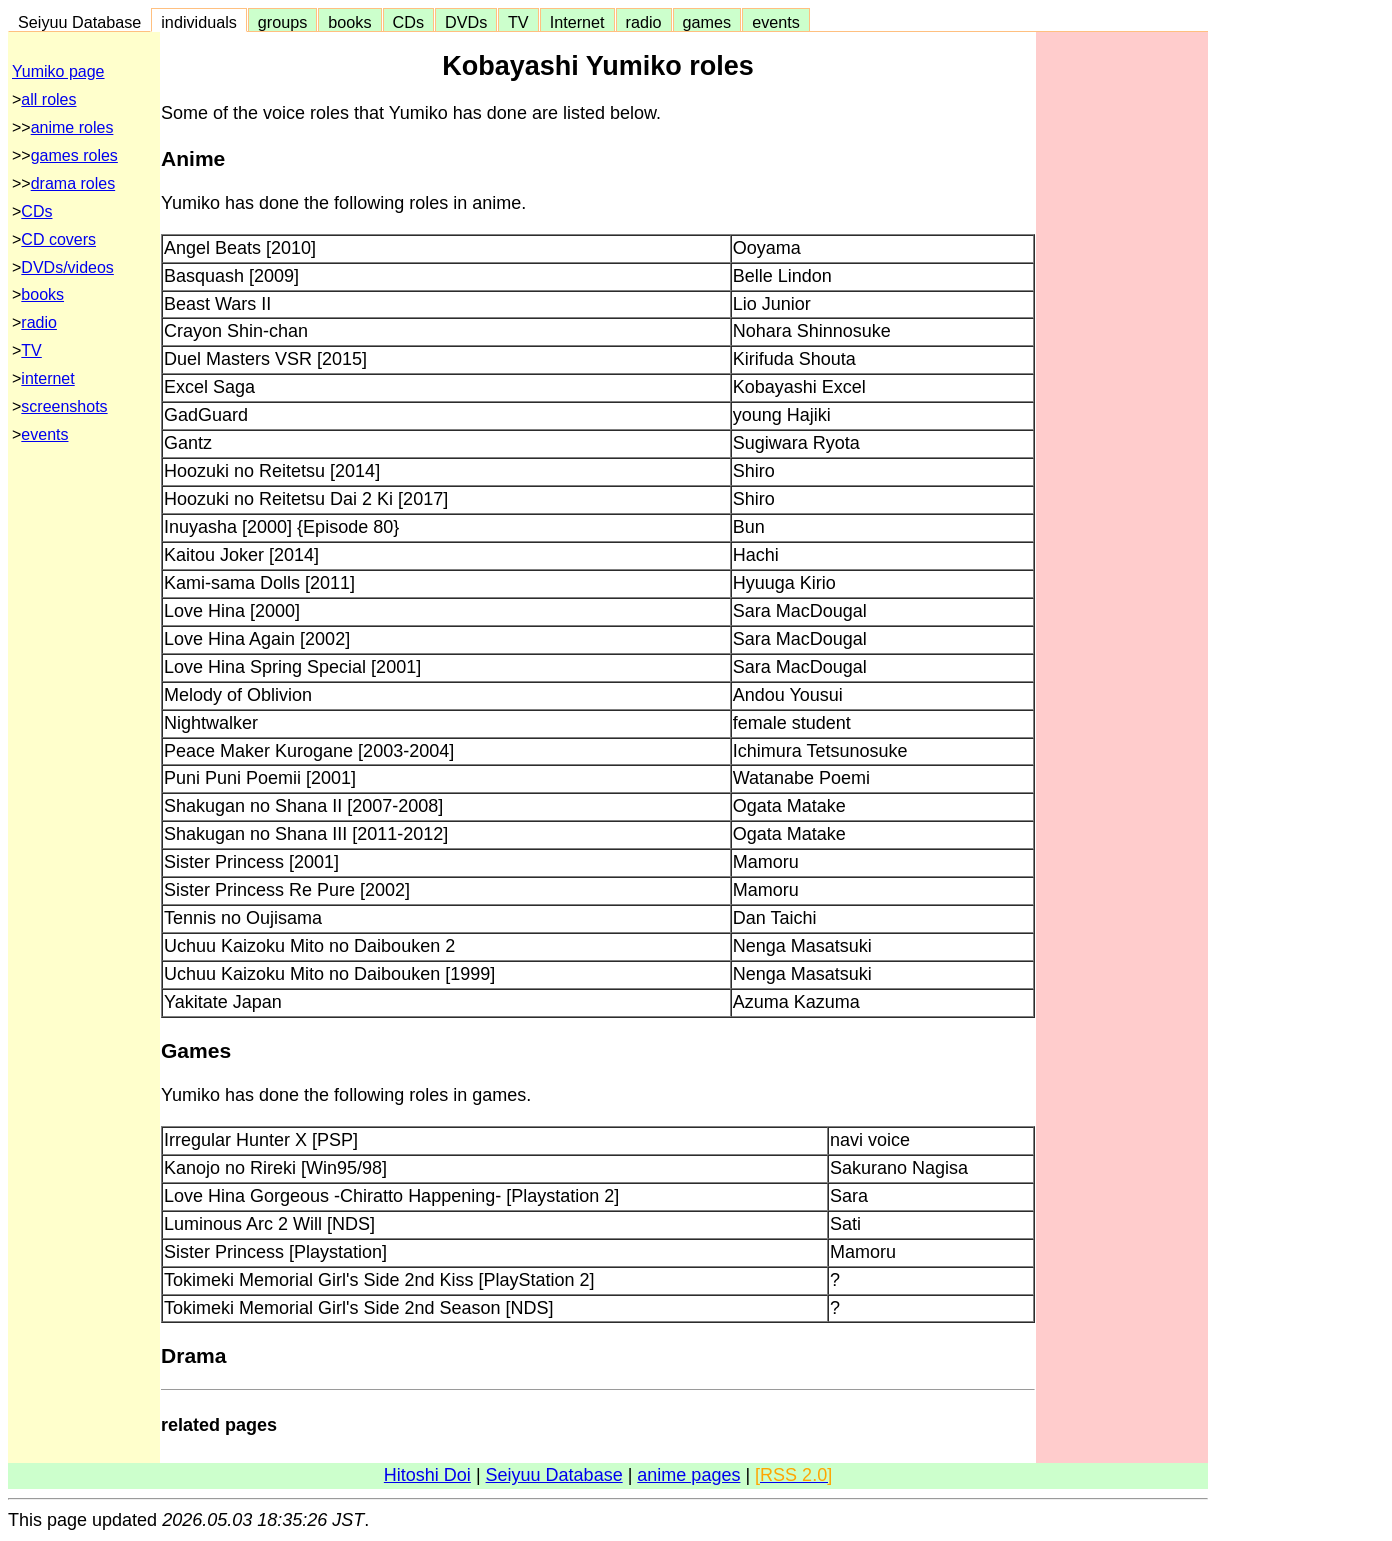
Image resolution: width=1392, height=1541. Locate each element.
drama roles (73, 183)
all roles (48, 99)
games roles (74, 155)
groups (283, 22)
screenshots (64, 406)
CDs (408, 22)
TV (518, 22)
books (349, 22)
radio (644, 22)
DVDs (466, 22)
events (776, 22)
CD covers (58, 239)
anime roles (72, 127)
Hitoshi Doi (427, 1475)
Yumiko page (58, 71)
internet (47, 378)
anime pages (688, 1475)
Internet (577, 22)
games (707, 22)
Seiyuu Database (79, 22)
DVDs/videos (67, 267)
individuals (199, 22)
